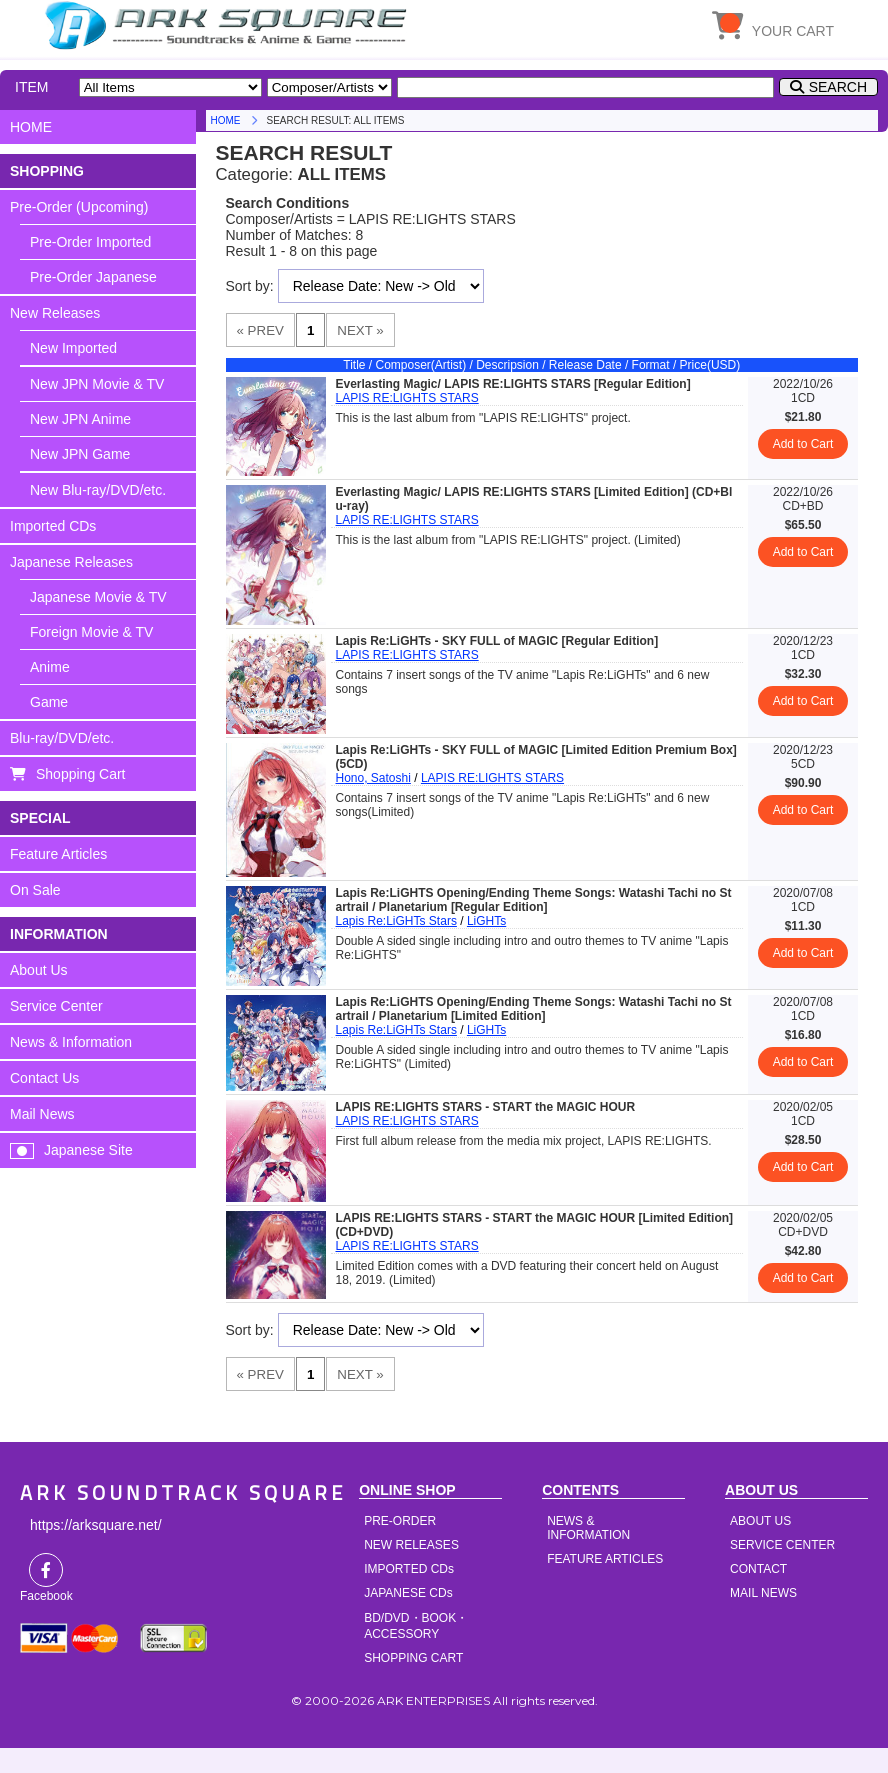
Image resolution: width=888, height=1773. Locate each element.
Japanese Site (88, 1150)
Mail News (42, 1114)
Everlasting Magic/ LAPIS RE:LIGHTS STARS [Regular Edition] (513, 384)
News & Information (71, 1042)
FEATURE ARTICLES (605, 1559)
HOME (229, 25)
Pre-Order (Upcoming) (79, 207)
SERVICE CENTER (782, 1545)
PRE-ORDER (400, 1521)
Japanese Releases (71, 562)
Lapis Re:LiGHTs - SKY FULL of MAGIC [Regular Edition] (497, 641)
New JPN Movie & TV (97, 384)
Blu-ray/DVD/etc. (62, 738)
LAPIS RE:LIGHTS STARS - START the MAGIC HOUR (486, 1107)
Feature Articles (58, 854)
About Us (39, 970)
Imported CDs (53, 526)
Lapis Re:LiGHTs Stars (396, 921)
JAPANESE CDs (408, 1593)
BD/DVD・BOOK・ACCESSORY (416, 1626)
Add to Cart (803, 444)
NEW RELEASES (411, 1545)
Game (49, 702)
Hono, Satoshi (373, 778)
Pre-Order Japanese (93, 277)
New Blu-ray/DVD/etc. (98, 490)
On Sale (35, 890)
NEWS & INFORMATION (588, 1528)
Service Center (56, 1006)
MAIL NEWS (763, 1593)
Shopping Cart (81, 774)
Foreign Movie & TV (91, 632)
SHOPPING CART (413, 1658)
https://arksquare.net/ (96, 1525)
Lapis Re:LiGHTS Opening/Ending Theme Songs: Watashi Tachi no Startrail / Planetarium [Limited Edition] (534, 1009)
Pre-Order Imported (90, 242)
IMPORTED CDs (409, 1569)
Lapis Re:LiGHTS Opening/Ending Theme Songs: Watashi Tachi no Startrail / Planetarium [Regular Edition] (534, 900)
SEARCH (838, 87)
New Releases (55, 313)
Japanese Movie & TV (98, 597)
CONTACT (758, 1569)
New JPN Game (80, 454)
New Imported (73, 348)
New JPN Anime (80, 419)
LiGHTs (486, 921)
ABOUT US (760, 1521)
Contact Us (44, 1078)
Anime (50, 667)
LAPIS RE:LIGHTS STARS (407, 398)
